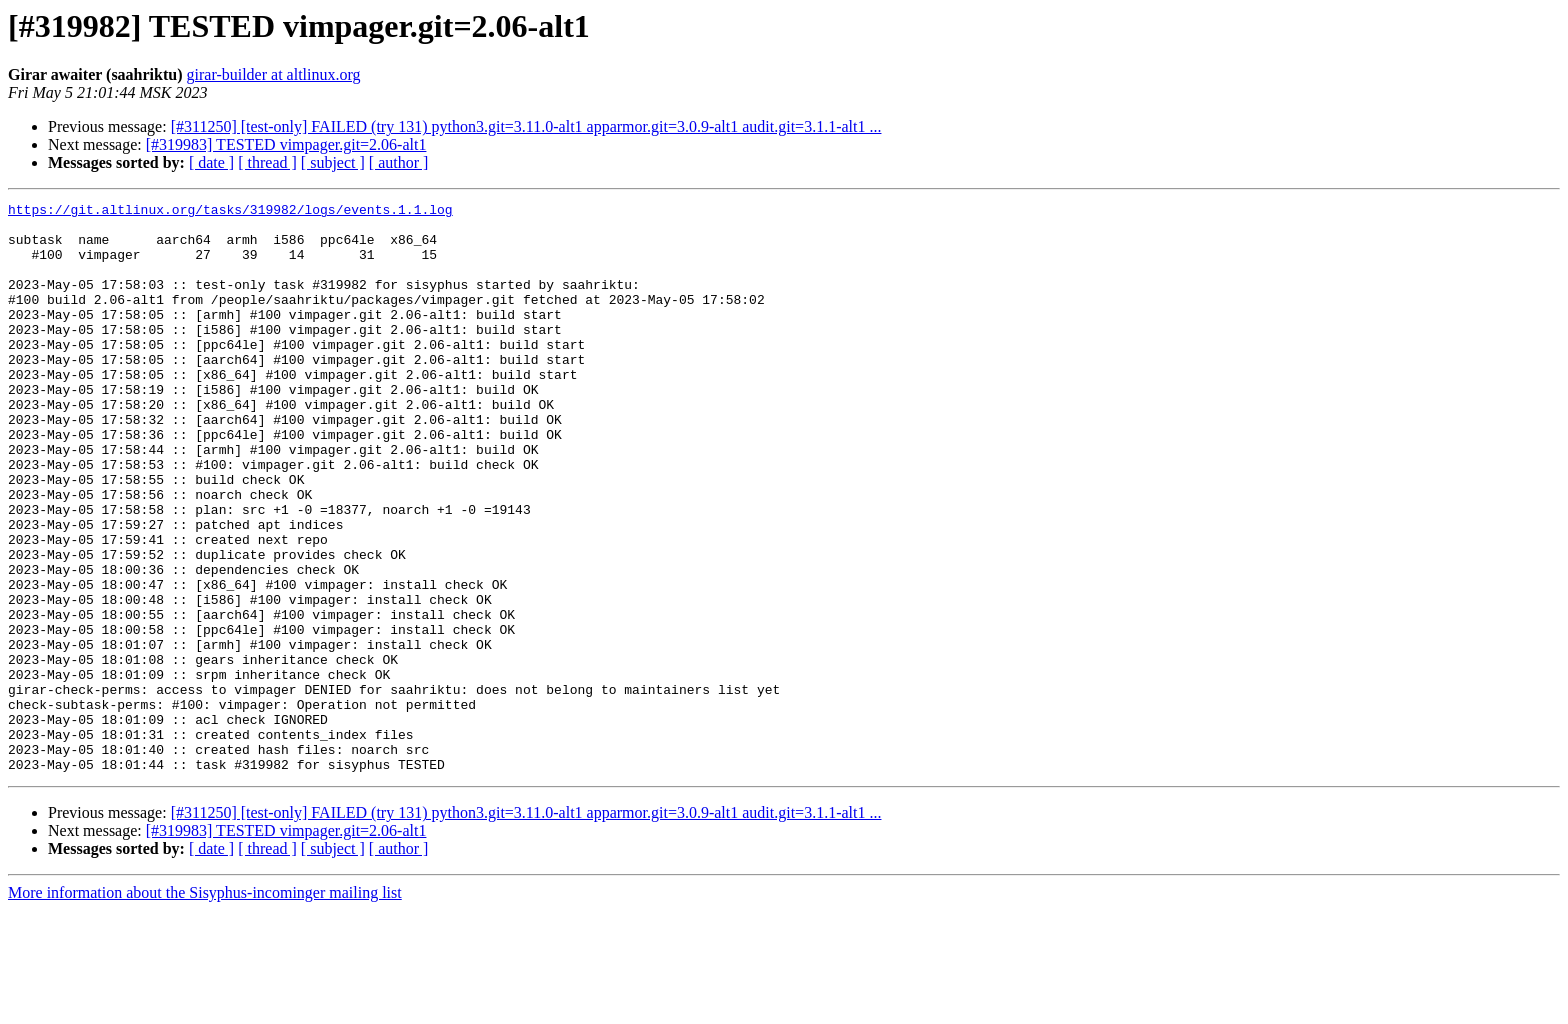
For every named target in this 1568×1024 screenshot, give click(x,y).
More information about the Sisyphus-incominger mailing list (205, 1006)
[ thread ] (267, 162)
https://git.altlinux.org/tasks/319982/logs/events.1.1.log (230, 212)
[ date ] (211, 162)
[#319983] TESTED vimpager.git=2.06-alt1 (286, 144)
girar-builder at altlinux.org (274, 74)
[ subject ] (333, 162)
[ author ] (399, 162)
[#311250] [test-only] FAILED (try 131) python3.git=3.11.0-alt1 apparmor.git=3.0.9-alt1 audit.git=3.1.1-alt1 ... (526, 126)
